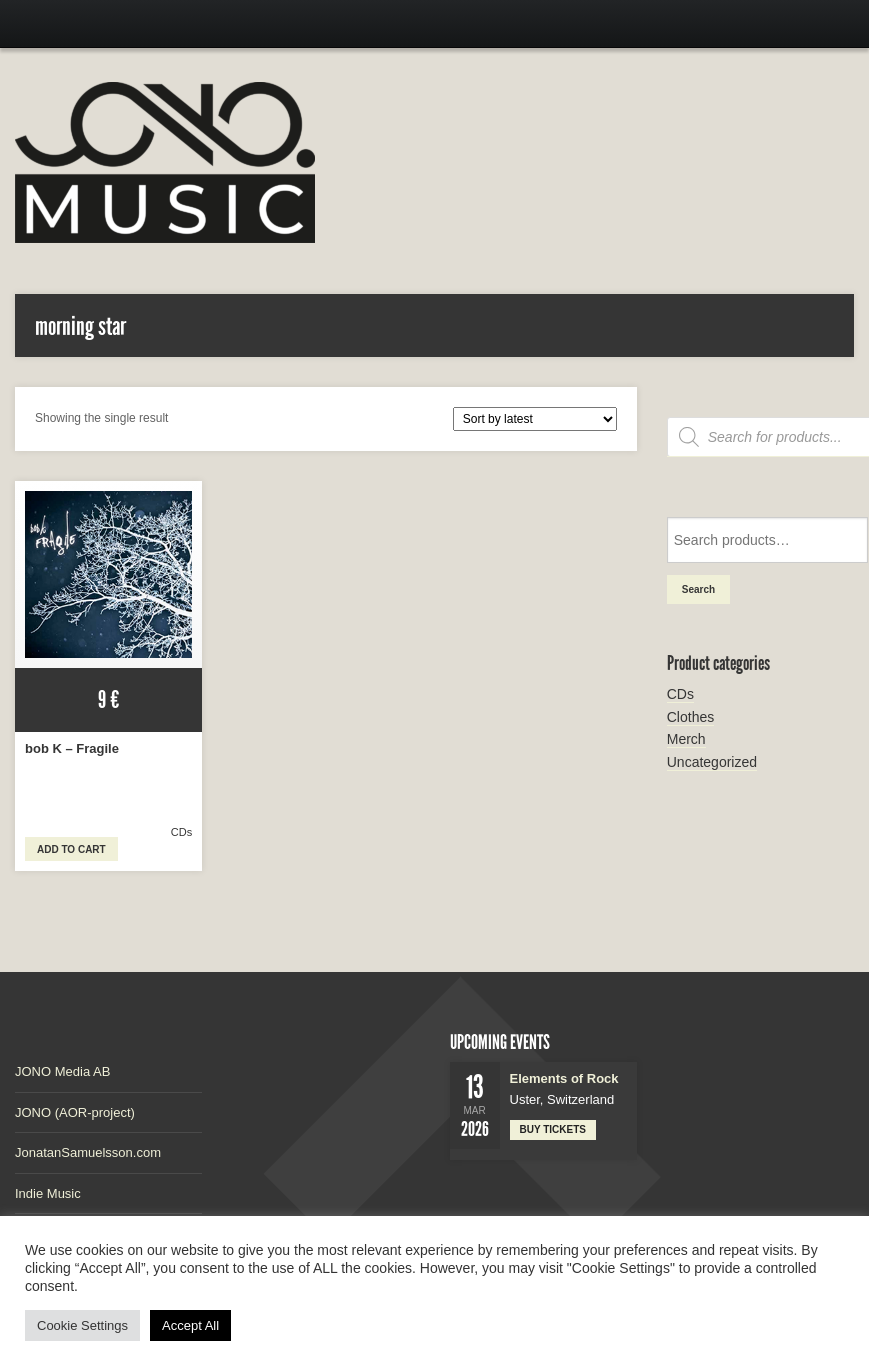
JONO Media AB (62, 1071)
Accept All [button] (190, 1325)
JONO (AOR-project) (75, 1112)
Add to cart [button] (71, 849)
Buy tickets (553, 1129)
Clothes (690, 717)
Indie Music (48, 1193)
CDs (181, 832)
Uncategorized (712, 762)
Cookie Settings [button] (82, 1325)
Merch (686, 739)
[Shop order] (535, 419)
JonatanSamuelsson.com (88, 1152)
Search (698, 589)
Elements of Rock (564, 1078)
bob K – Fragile (72, 748)
